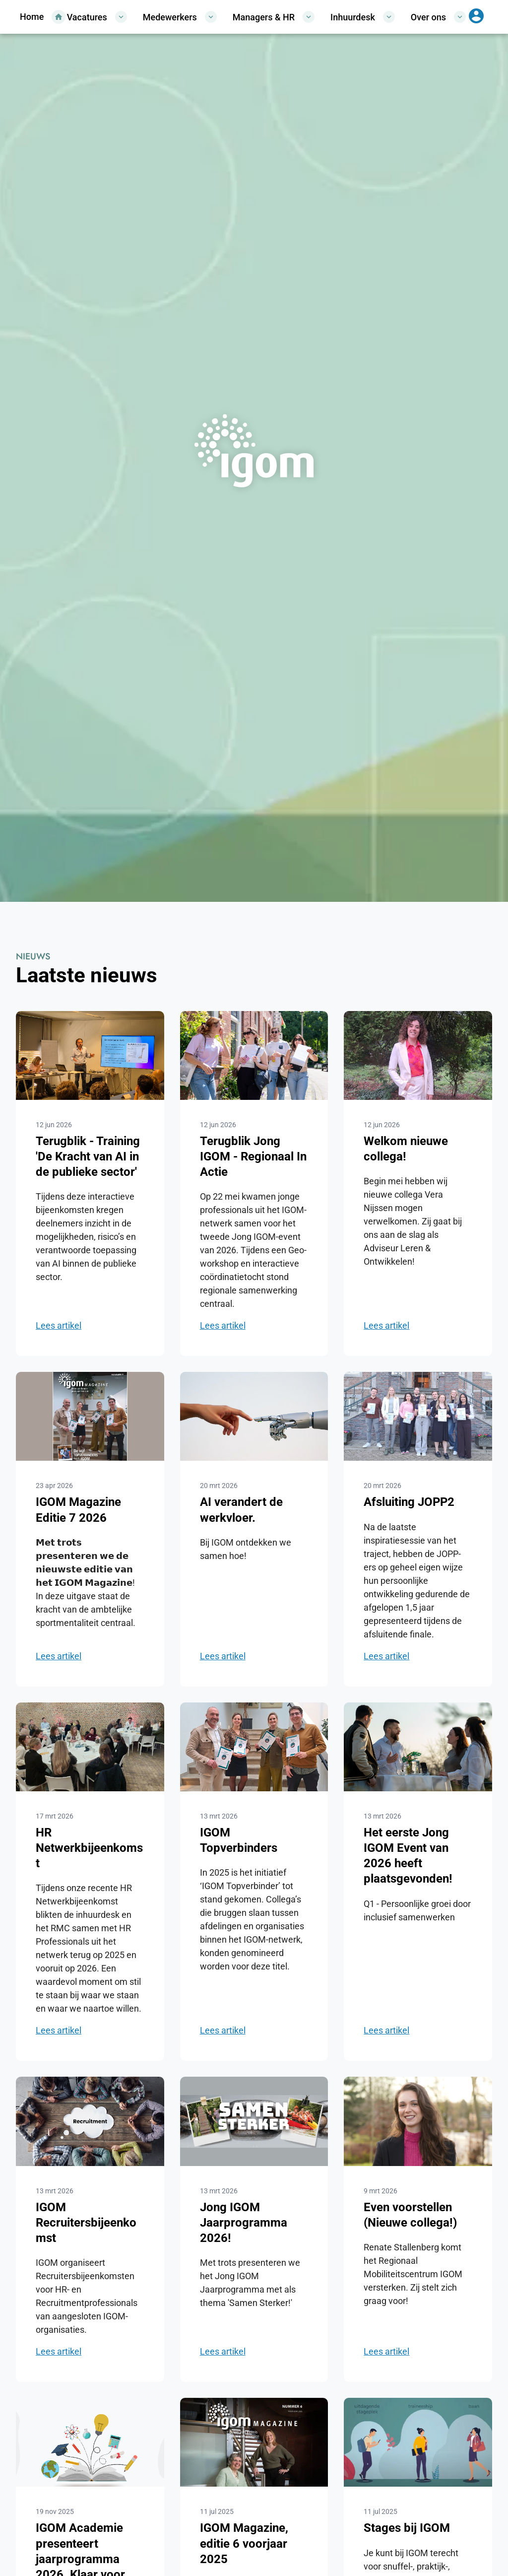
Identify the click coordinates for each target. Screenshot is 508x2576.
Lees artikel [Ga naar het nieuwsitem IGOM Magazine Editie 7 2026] (58, 1656)
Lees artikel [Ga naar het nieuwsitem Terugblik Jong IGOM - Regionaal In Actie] (223, 1325)
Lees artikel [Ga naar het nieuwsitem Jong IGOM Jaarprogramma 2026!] (223, 2351)
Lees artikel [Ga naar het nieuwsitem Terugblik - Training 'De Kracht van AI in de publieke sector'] (58, 1325)
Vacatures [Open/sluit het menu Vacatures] (97, 17)
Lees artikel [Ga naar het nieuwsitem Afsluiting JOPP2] (386, 1656)
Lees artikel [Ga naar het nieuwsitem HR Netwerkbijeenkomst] (58, 2030)
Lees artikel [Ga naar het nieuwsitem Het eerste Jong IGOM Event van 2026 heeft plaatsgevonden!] (386, 2030)
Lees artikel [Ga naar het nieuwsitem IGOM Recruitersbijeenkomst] (58, 2351)
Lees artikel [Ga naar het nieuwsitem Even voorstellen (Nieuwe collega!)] (386, 2351)
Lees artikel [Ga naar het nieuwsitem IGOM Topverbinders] (223, 2030)
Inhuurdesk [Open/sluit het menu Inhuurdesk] (362, 17)
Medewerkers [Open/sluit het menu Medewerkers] (180, 17)
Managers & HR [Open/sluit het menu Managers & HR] (274, 17)
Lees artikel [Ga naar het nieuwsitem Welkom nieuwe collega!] (386, 1325)
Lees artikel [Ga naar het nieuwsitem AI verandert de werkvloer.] (223, 1656)
